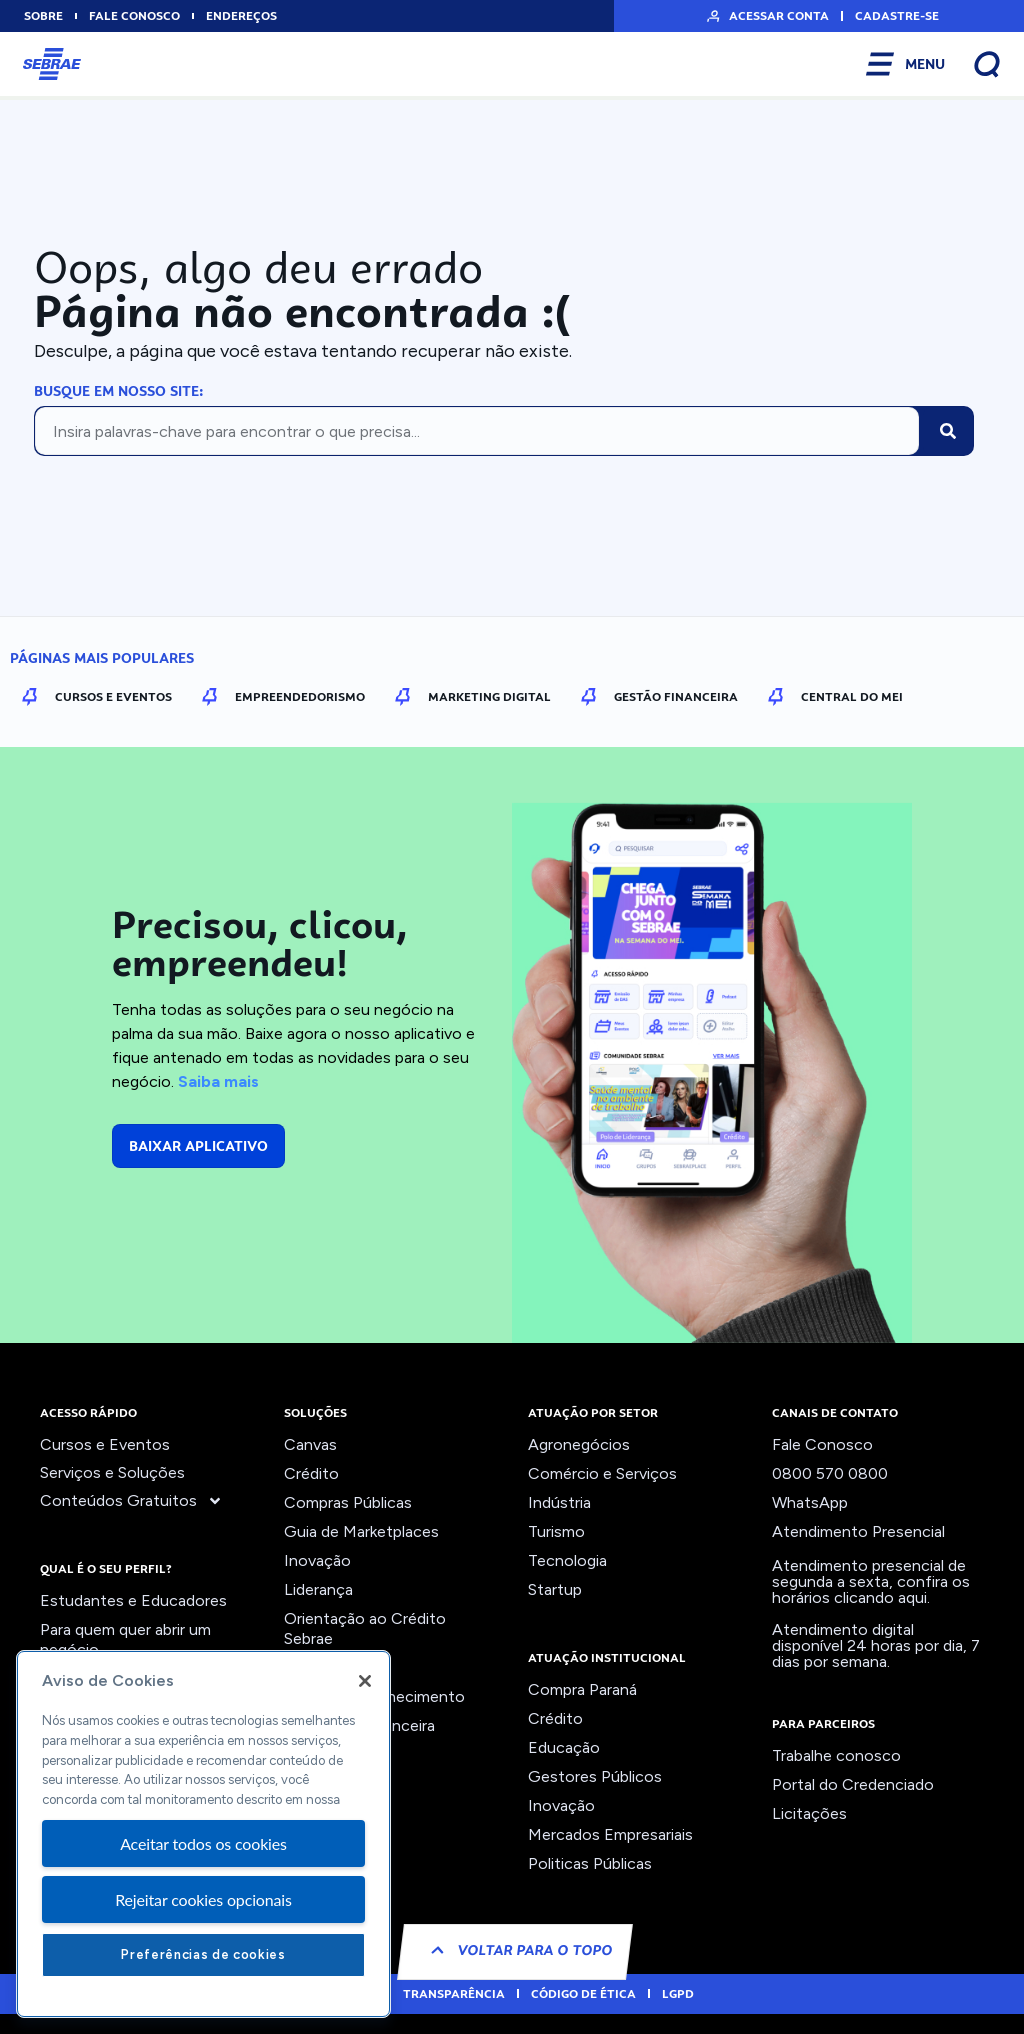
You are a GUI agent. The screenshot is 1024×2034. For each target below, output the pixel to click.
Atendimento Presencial (858, 1531)
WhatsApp (810, 1502)
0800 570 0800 (830, 1473)
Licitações (809, 1813)
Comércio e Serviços (602, 1473)
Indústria (559, 1502)
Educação (564, 1747)
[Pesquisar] (948, 431)
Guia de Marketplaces (361, 1531)
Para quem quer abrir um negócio (125, 1639)
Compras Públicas (348, 1502)
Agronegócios (579, 1444)
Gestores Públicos (595, 1776)
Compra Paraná (582, 1689)
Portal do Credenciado (853, 1784)
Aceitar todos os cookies (203, 1843)
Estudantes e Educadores (133, 1600)
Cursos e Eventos (105, 1444)
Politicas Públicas (590, 1863)
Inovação (317, 1560)
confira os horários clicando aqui (871, 1589)
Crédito (311, 1473)
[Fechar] (365, 1681)
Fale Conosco (822, 1444)
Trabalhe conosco (836, 1755)
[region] (203, 1834)
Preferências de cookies (203, 1954)
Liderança (318, 1589)
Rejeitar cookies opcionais (203, 1899)
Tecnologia (567, 1560)
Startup (555, 1589)
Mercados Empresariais (610, 1834)
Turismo (556, 1531)
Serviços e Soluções (112, 1472)
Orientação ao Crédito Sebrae (365, 1628)
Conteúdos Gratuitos (131, 1501)
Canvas (310, 1444)
